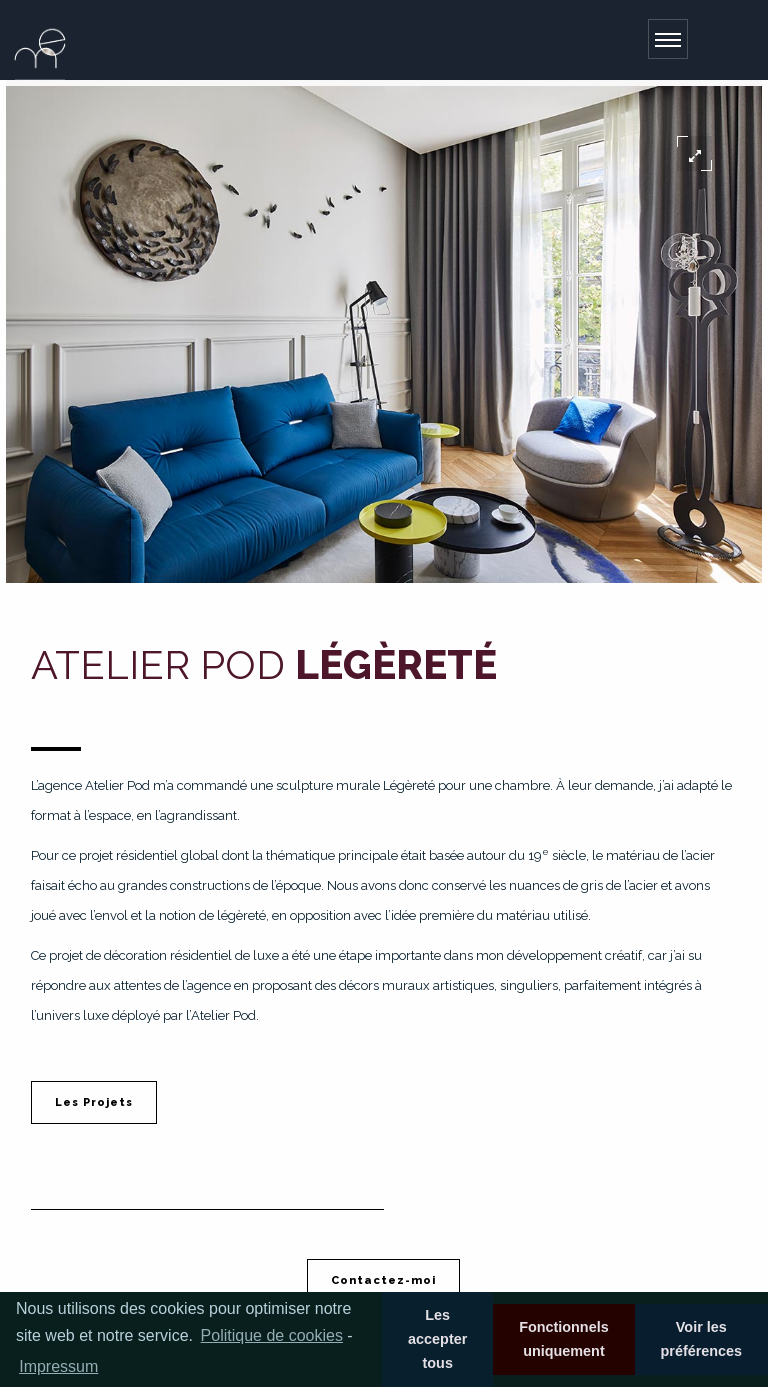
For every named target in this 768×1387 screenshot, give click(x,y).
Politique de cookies (272, 1335)
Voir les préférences (701, 1339)
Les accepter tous (437, 1339)
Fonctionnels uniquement (564, 1339)
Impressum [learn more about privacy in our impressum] (58, 1366)
